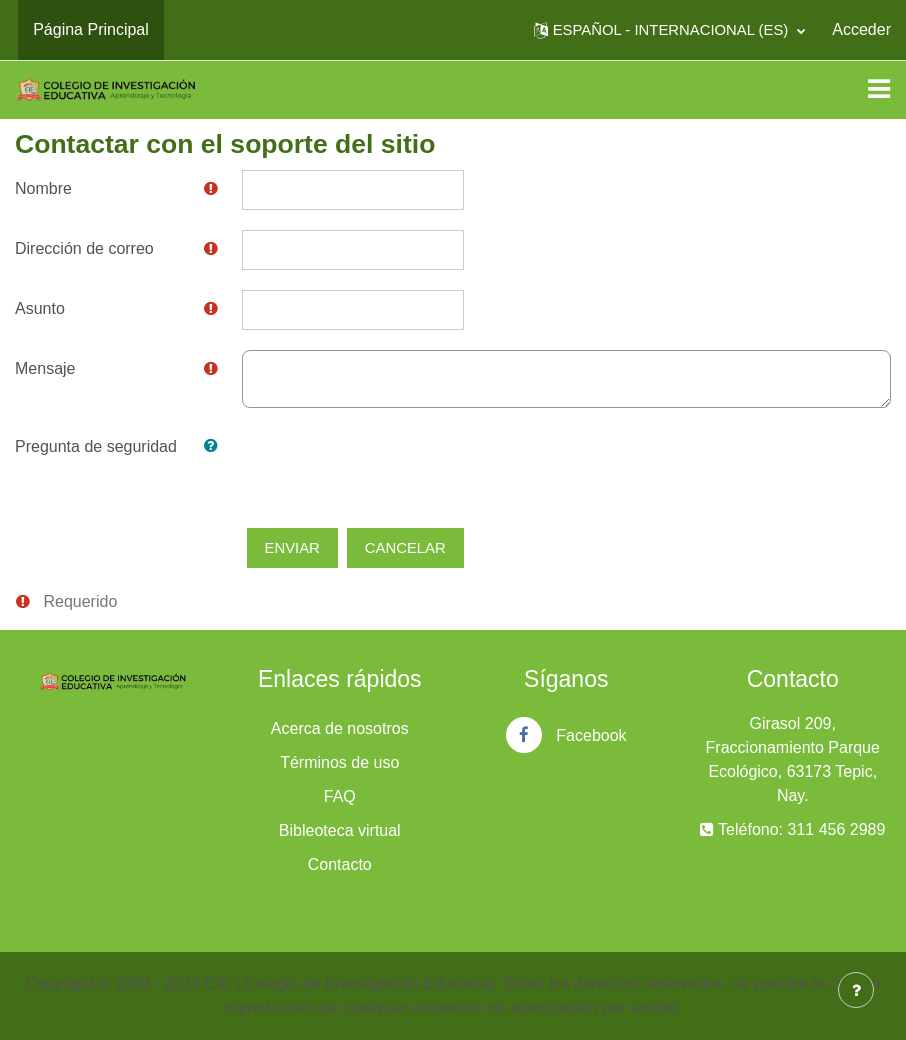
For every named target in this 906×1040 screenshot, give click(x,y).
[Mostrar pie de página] (856, 990)
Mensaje (45, 368)
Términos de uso (339, 762)
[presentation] (394, 467)
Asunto (40, 308)
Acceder (861, 29)
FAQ (340, 796)
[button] (670, 30)
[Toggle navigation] (879, 89)
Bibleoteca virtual (340, 830)
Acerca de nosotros (340, 728)
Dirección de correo (84, 248)
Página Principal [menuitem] (91, 29)
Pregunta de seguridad (96, 446)
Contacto (340, 864)
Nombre (43, 188)
